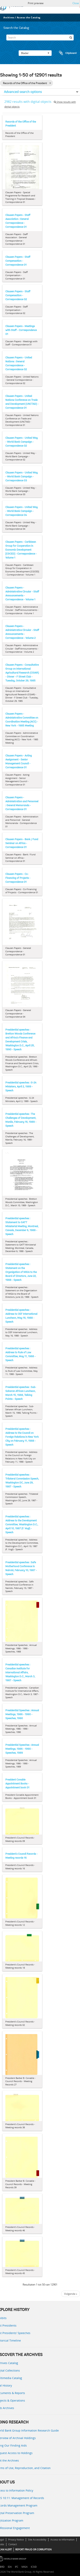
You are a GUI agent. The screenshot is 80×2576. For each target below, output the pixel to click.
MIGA (24, 2567)
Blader (35, 53)
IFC (16, 2567)
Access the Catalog (28, 17)
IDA (10, 2567)
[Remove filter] (50, 83)
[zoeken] (71, 37)
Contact (12, 2544)
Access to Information (62, 2539)
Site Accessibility (37, 2539)
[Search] (40, 37)
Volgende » (70, 2294)
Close (75, 3)
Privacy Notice (16, 2539)
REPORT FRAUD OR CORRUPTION (33, 2549)
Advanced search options (23, 92)
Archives (8, 17)
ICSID (34, 2567)
